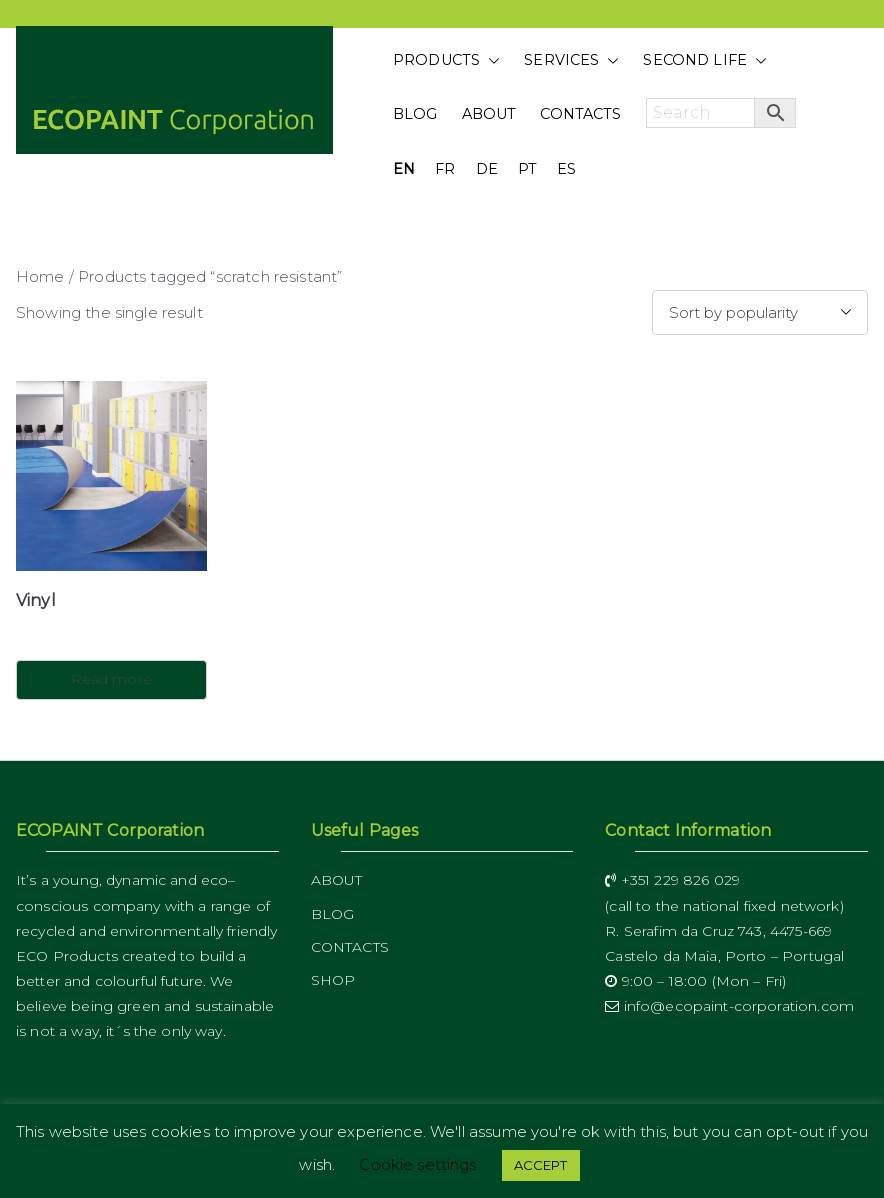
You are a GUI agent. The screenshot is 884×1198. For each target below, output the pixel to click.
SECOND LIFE (705, 61)
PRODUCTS (446, 61)
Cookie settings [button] (417, 1164)
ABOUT (489, 114)
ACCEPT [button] (541, 1165)
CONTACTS (580, 114)
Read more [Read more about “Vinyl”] (111, 679)
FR (445, 169)
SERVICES (571, 61)
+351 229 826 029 (672, 880)
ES (566, 169)
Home (40, 276)
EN (404, 169)
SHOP (333, 980)
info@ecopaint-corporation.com (729, 1006)
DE (487, 169)
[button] (490, 61)
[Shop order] (760, 312)
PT (527, 169)
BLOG (415, 114)
